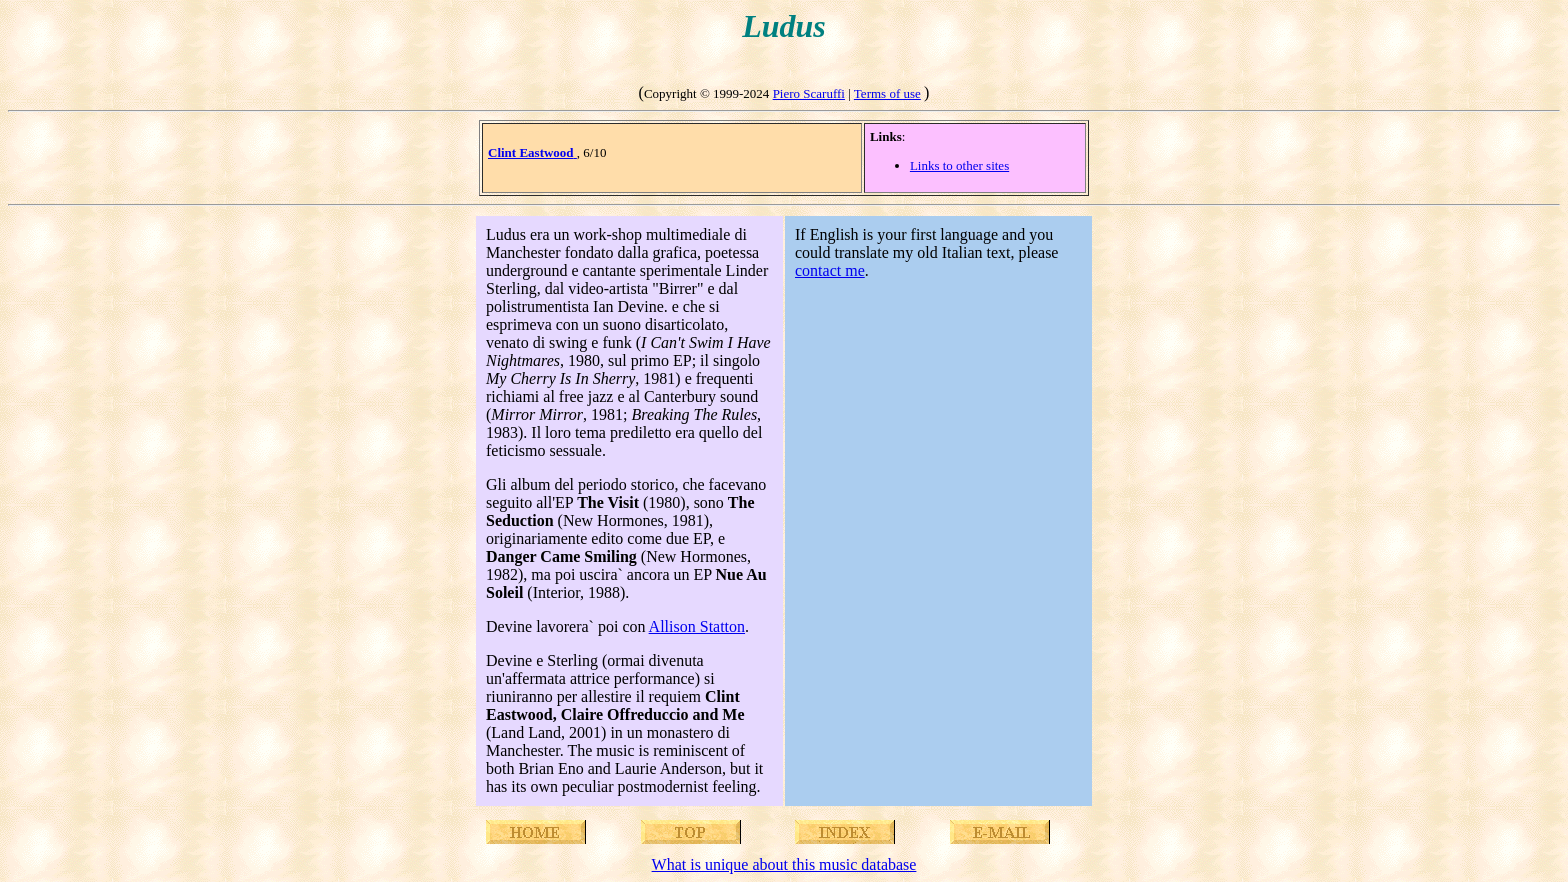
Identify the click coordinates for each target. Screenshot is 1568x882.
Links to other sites (959, 165)
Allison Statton (697, 626)
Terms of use (887, 93)
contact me (830, 270)
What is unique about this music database (784, 864)
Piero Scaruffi (809, 93)
